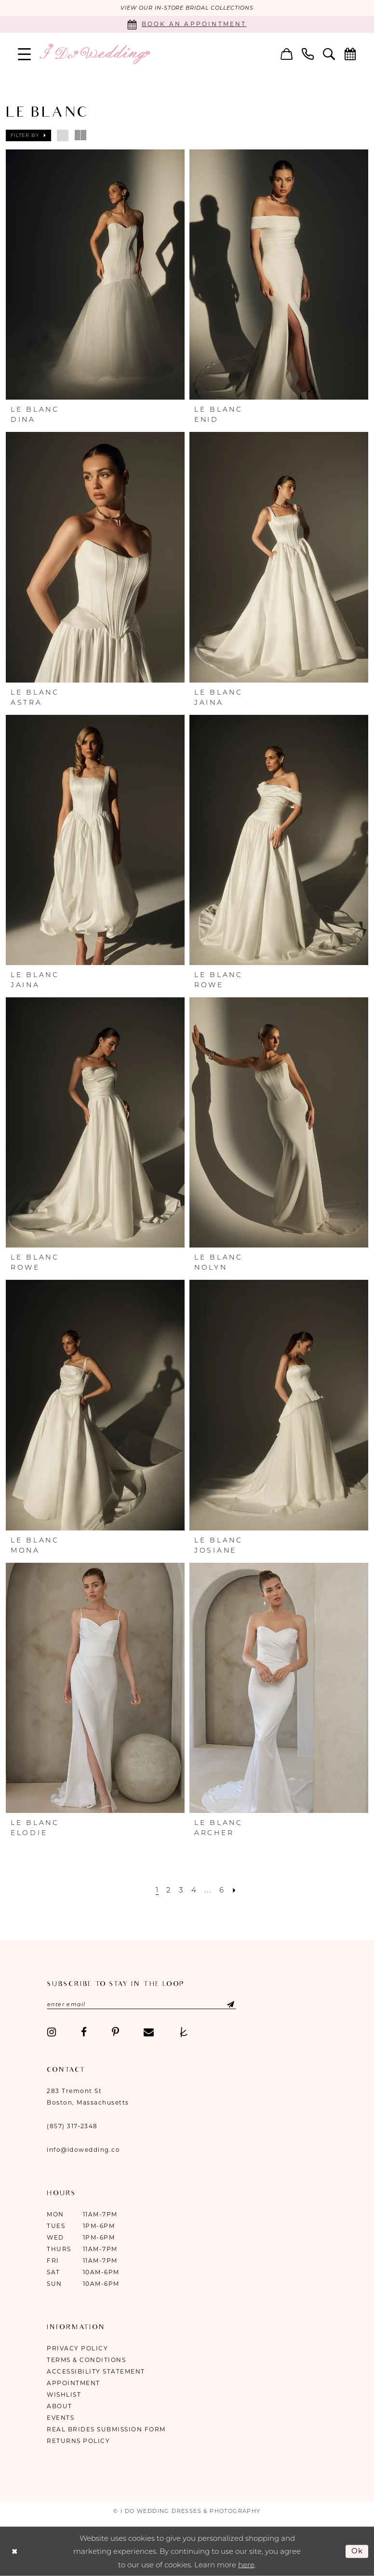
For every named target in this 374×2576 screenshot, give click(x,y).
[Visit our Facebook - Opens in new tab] (83, 2032)
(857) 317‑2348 (72, 2125)
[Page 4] (194, 1890)
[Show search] (329, 53)
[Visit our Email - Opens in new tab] (148, 2032)
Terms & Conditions (86, 2359)
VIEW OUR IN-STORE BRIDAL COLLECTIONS (187, 8)
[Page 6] (221, 1890)
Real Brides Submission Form (106, 2428)
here (246, 2564)
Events (60, 2417)
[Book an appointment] (187, 24)
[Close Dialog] (14, 2551)
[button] (24, 53)
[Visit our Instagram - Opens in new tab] (51, 2032)
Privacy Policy (77, 2347)
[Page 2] (168, 1890)
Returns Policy (78, 2440)
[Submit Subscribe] (223, 2004)
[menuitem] (24, 53)
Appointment (73, 2382)
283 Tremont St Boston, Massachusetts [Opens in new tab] (88, 2096)
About (59, 2405)
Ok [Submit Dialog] (357, 2550)
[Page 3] (181, 1890)
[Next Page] (234, 1890)
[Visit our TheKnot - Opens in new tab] (183, 2032)
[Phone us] (308, 53)
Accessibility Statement (96, 2371)
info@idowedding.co (83, 2149)
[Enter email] (141, 2004)
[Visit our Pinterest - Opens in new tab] (115, 2032)
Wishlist (64, 2394)
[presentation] (95, 274)
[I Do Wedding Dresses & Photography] (94, 54)
